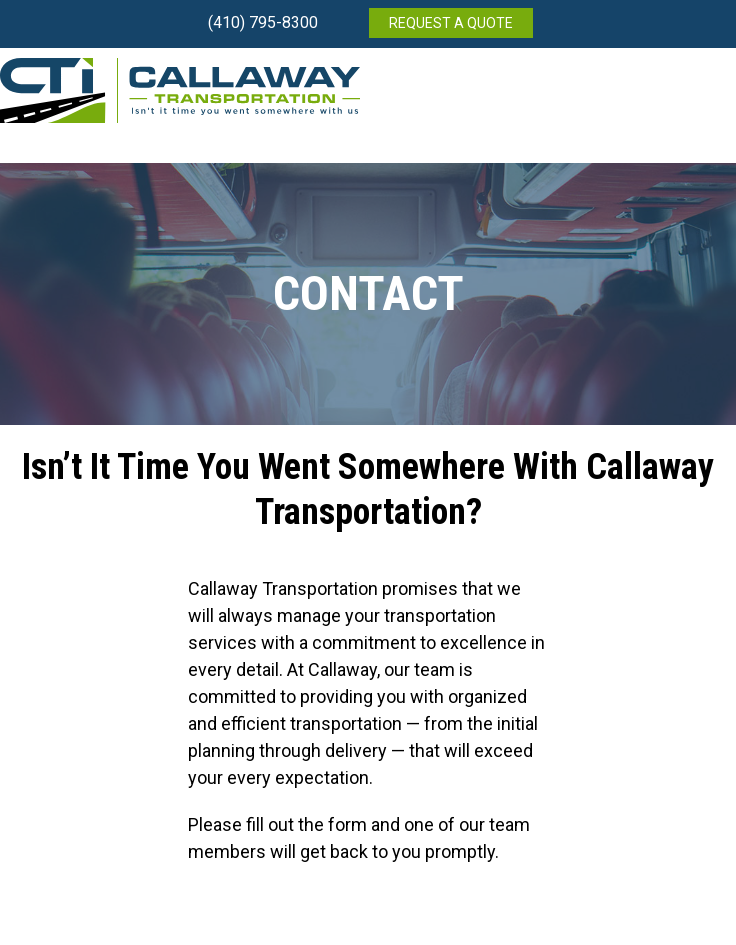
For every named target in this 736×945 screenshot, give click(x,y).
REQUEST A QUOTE (451, 23)
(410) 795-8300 (263, 22)
